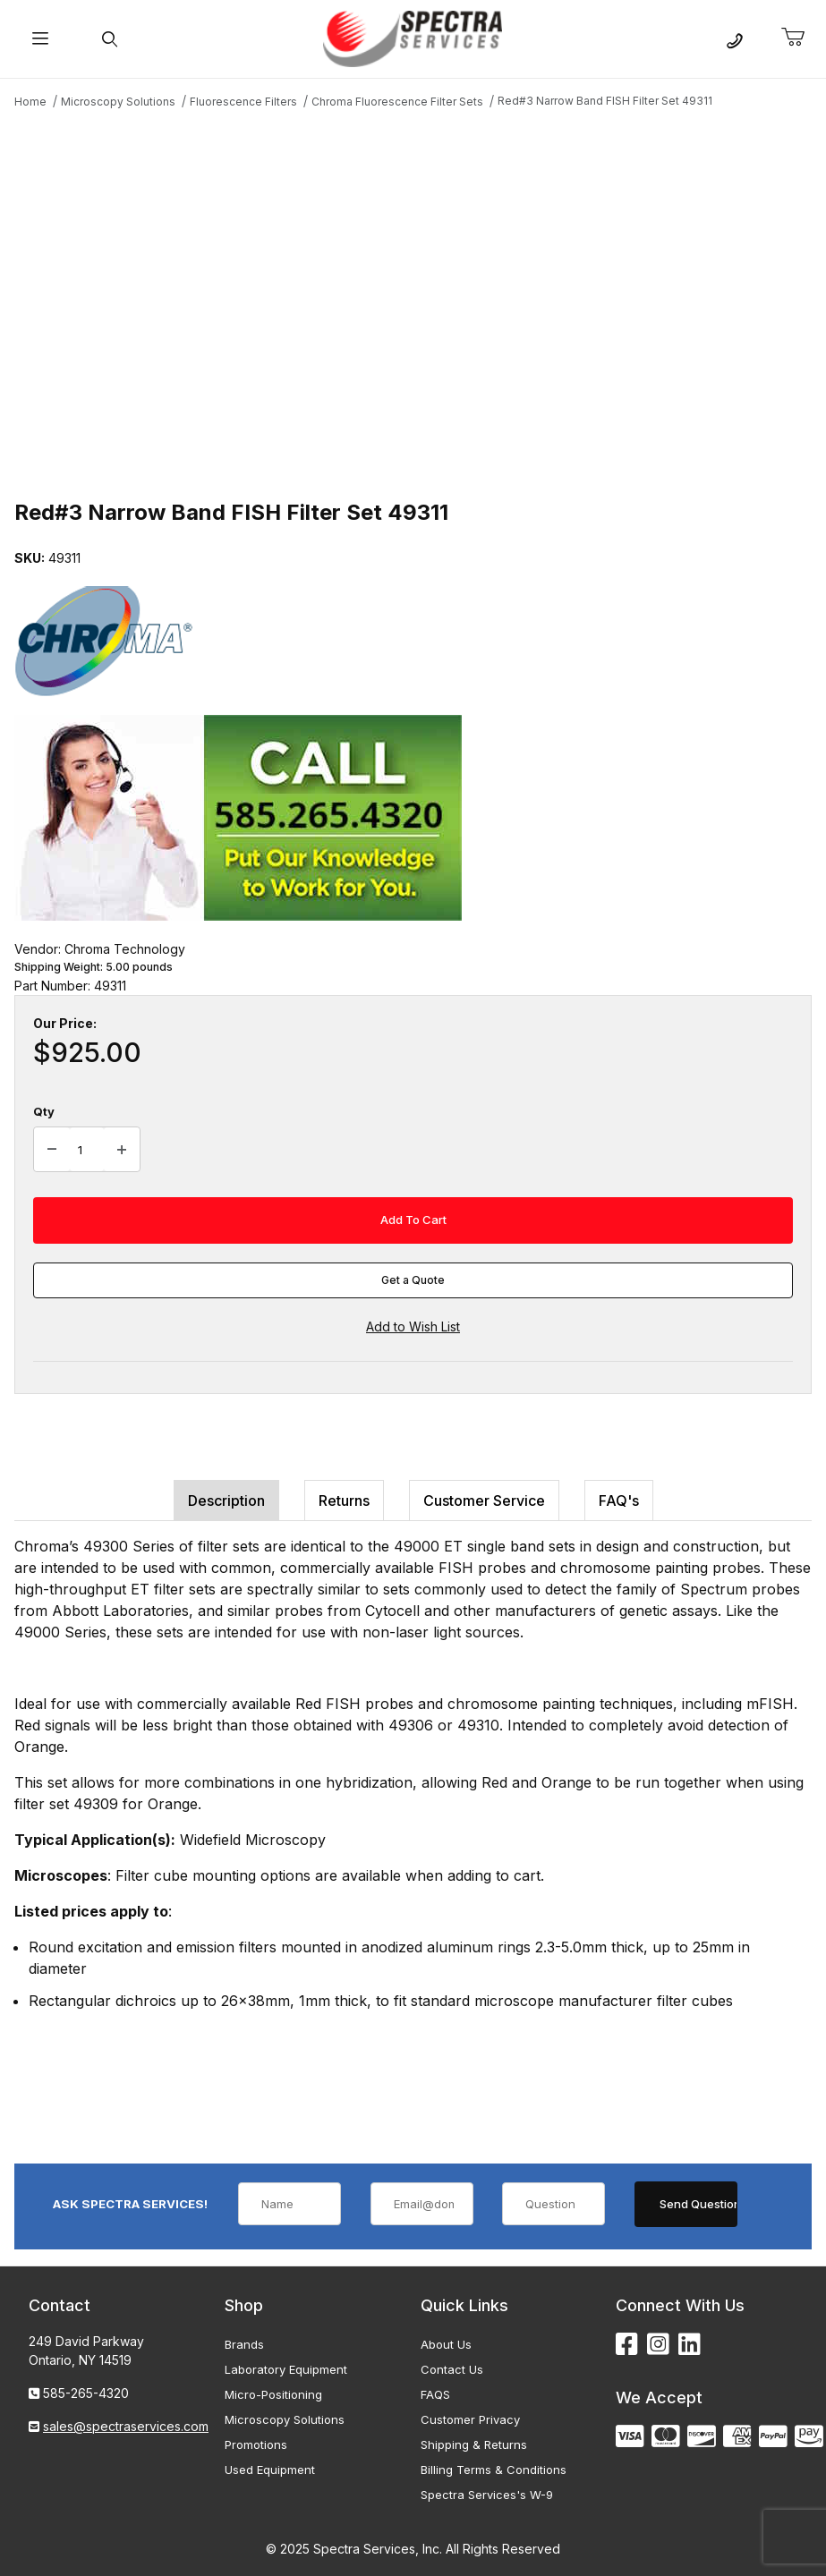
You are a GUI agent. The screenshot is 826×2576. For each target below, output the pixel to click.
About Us (446, 2344)
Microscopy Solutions (285, 2419)
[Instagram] (658, 2345)
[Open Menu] (39, 39)
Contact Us (452, 2369)
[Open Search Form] (109, 39)
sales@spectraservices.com (126, 2426)
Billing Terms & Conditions (493, 2469)
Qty (44, 1111)
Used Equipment (270, 2469)
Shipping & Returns (474, 2444)
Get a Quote (413, 1280)
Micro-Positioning (273, 2394)
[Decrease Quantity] (52, 1149)
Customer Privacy (470, 2419)
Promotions (256, 2444)
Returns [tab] (344, 1500)
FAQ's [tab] (619, 1500)
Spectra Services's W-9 (487, 2494)
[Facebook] (627, 2345)
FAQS (435, 2394)
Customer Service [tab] (484, 1500)
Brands (244, 2344)
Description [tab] (226, 1500)
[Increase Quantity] (122, 1149)
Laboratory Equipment (286, 2369)
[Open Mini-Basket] (800, 37)
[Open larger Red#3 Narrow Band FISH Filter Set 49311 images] (413, 301)
